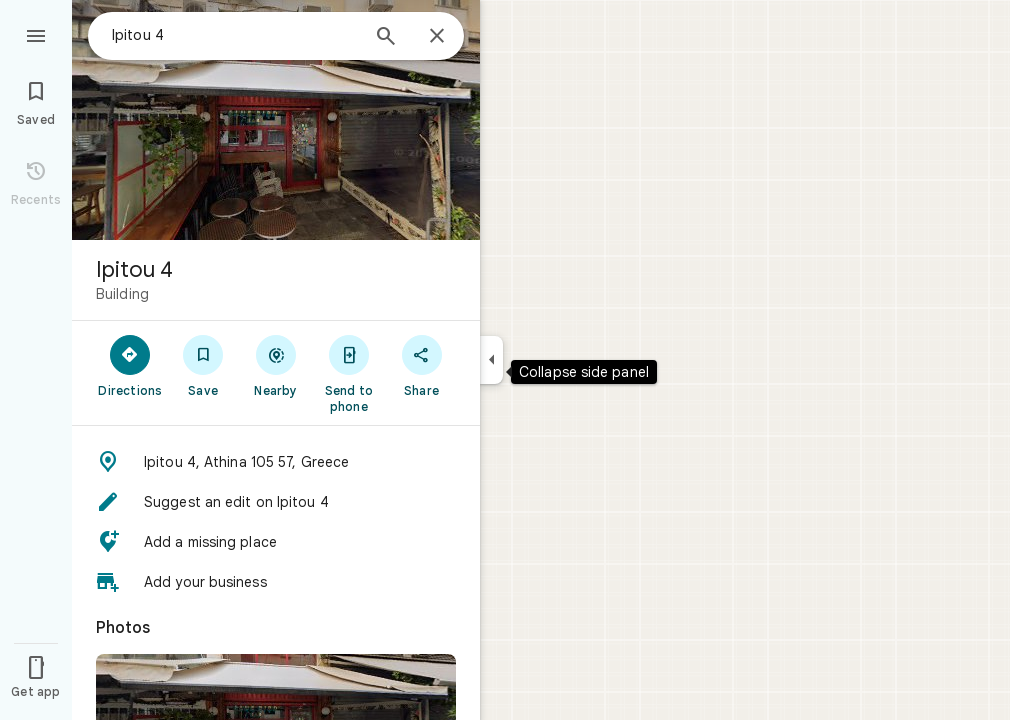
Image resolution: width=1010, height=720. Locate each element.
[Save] (203, 365)
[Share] (421, 365)
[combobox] (235, 35)
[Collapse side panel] (491, 360)
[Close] (437, 37)
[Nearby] (276, 365)
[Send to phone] (348, 373)
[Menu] (36, 34)
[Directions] (130, 365)
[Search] (386, 38)
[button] (276, 462)
